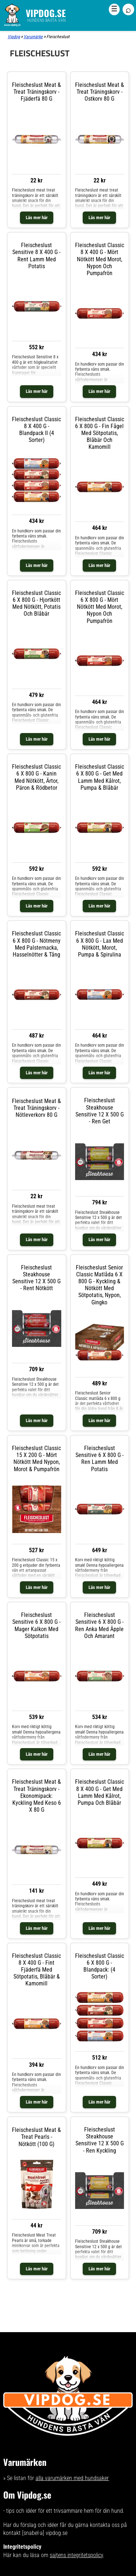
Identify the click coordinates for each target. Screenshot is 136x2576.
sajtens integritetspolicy (76, 2555)
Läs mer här (37, 217)
